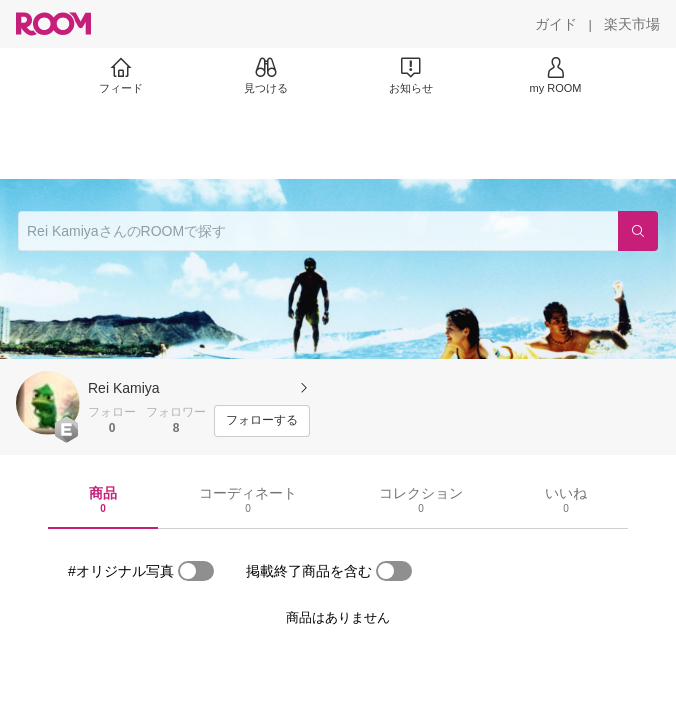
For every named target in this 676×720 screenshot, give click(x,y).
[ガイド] (556, 24)
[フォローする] (262, 421)
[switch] (196, 571)
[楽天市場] (632, 24)
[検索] (638, 231)
